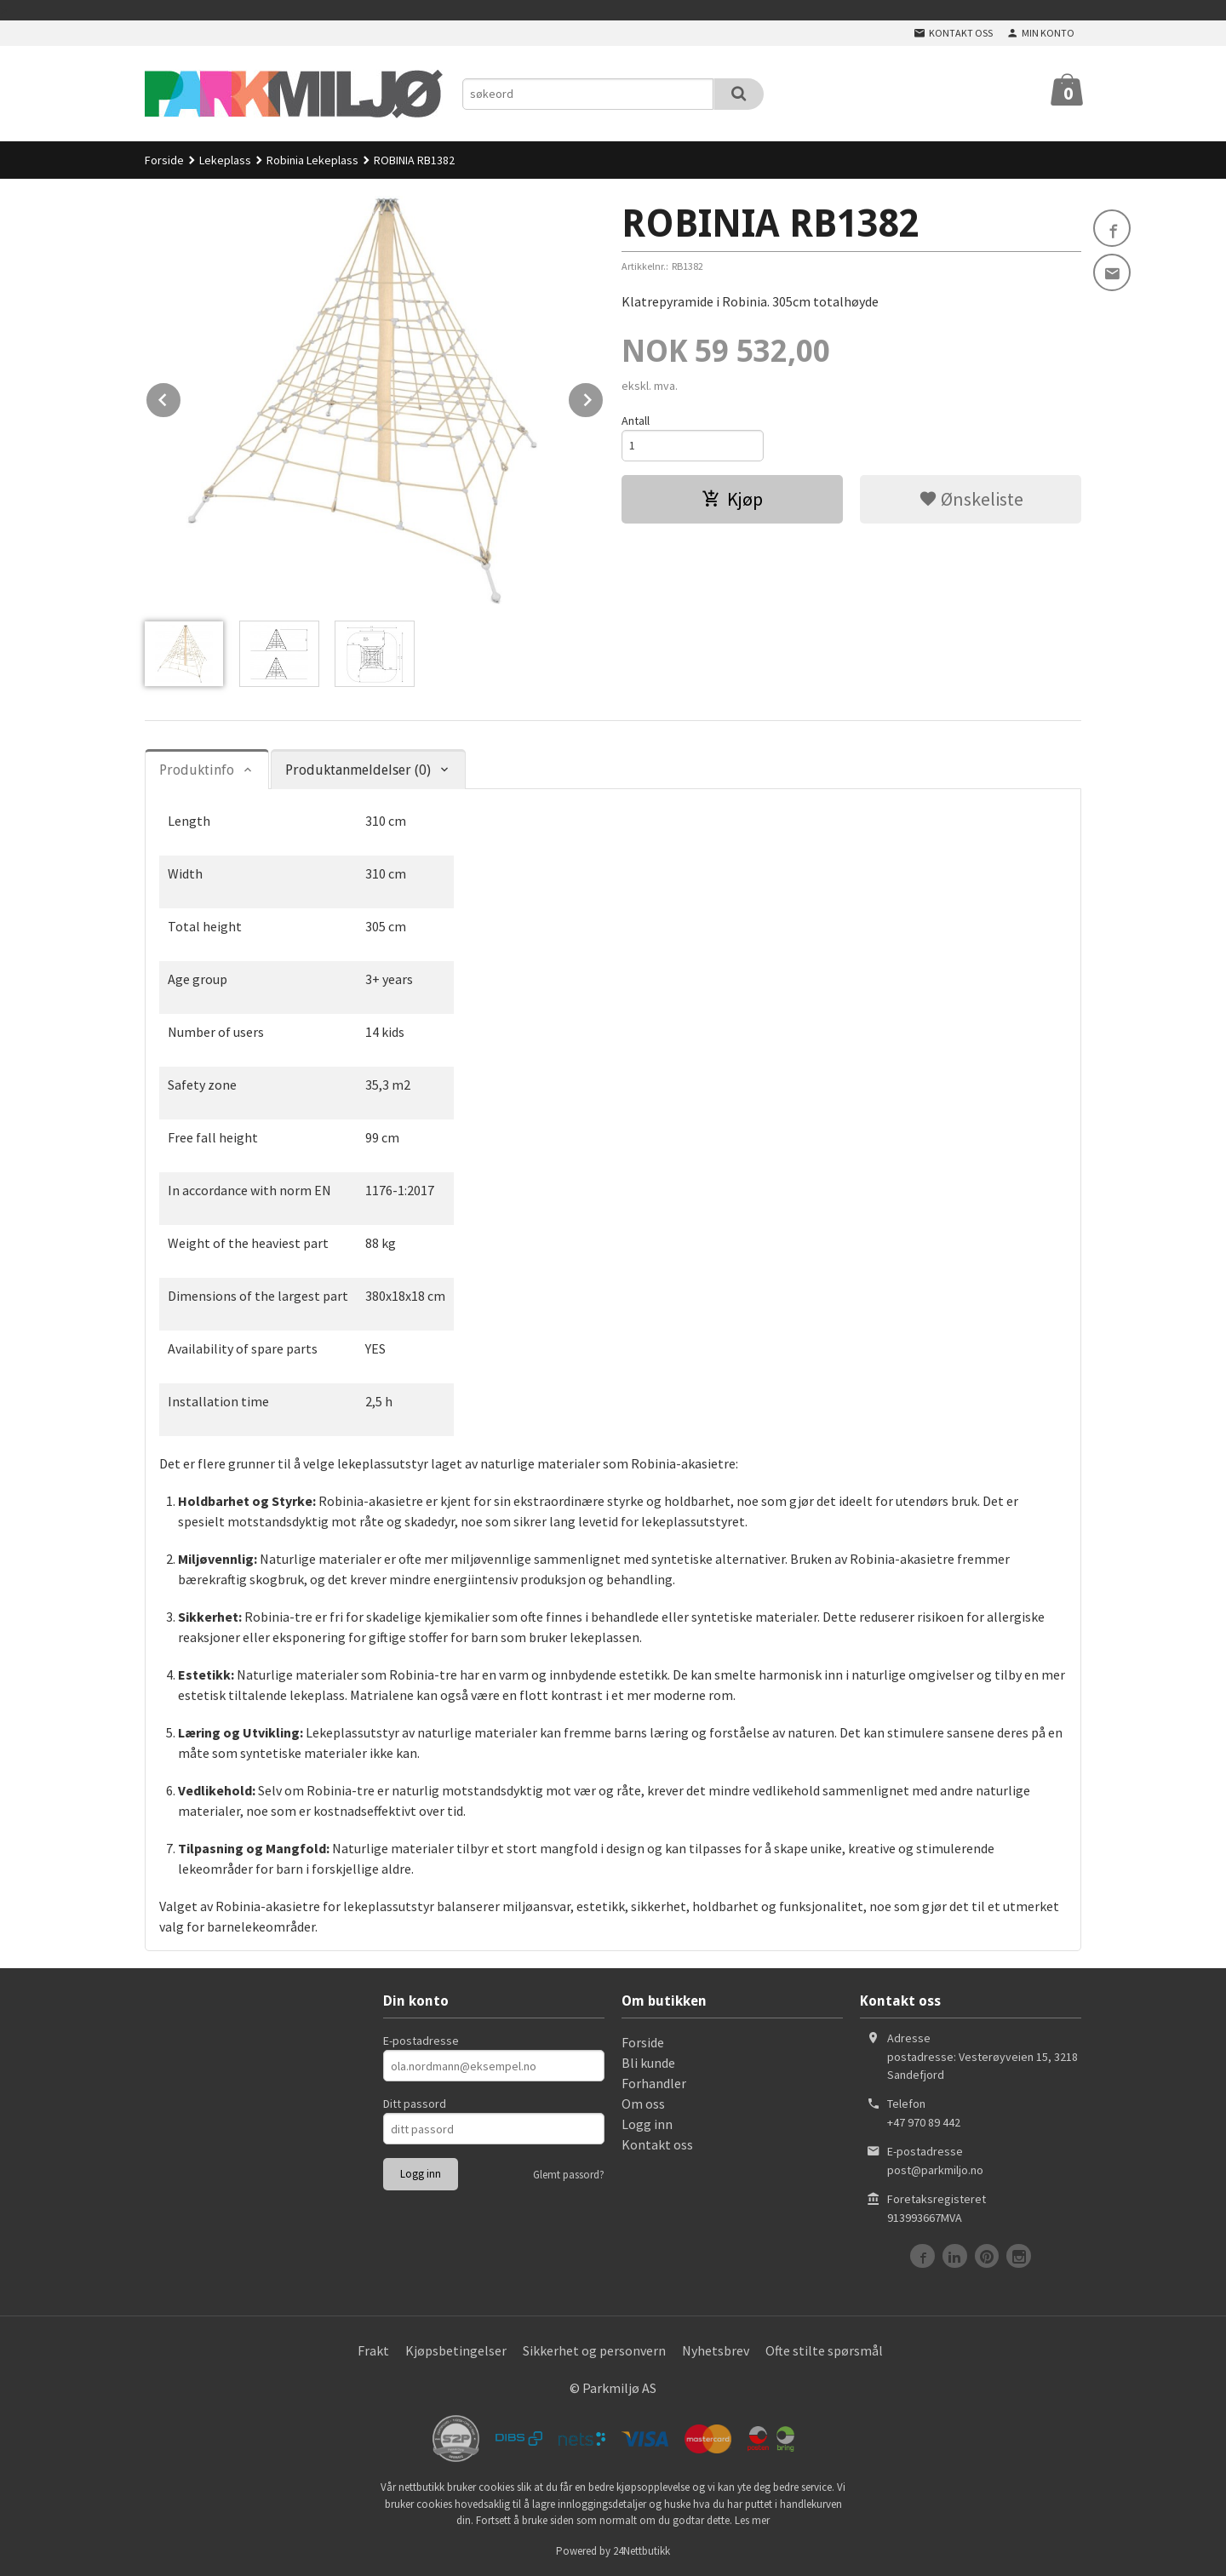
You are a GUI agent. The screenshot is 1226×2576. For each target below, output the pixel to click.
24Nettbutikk (641, 2551)
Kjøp (732, 499)
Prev (181, 397)
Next (603, 397)
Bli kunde (648, 2062)
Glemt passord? (568, 2174)
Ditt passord (414, 2103)
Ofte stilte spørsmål (824, 2350)
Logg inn (647, 2123)
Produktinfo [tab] (196, 770)
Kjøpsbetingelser (456, 2350)
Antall (636, 420)
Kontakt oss (657, 2144)
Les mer (752, 2520)
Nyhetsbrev (715, 2350)
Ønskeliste (971, 499)
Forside (164, 160)
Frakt (373, 2350)
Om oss (643, 2103)
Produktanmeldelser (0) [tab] (358, 770)
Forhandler (654, 2083)
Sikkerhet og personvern (594, 2350)
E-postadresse (421, 2040)
